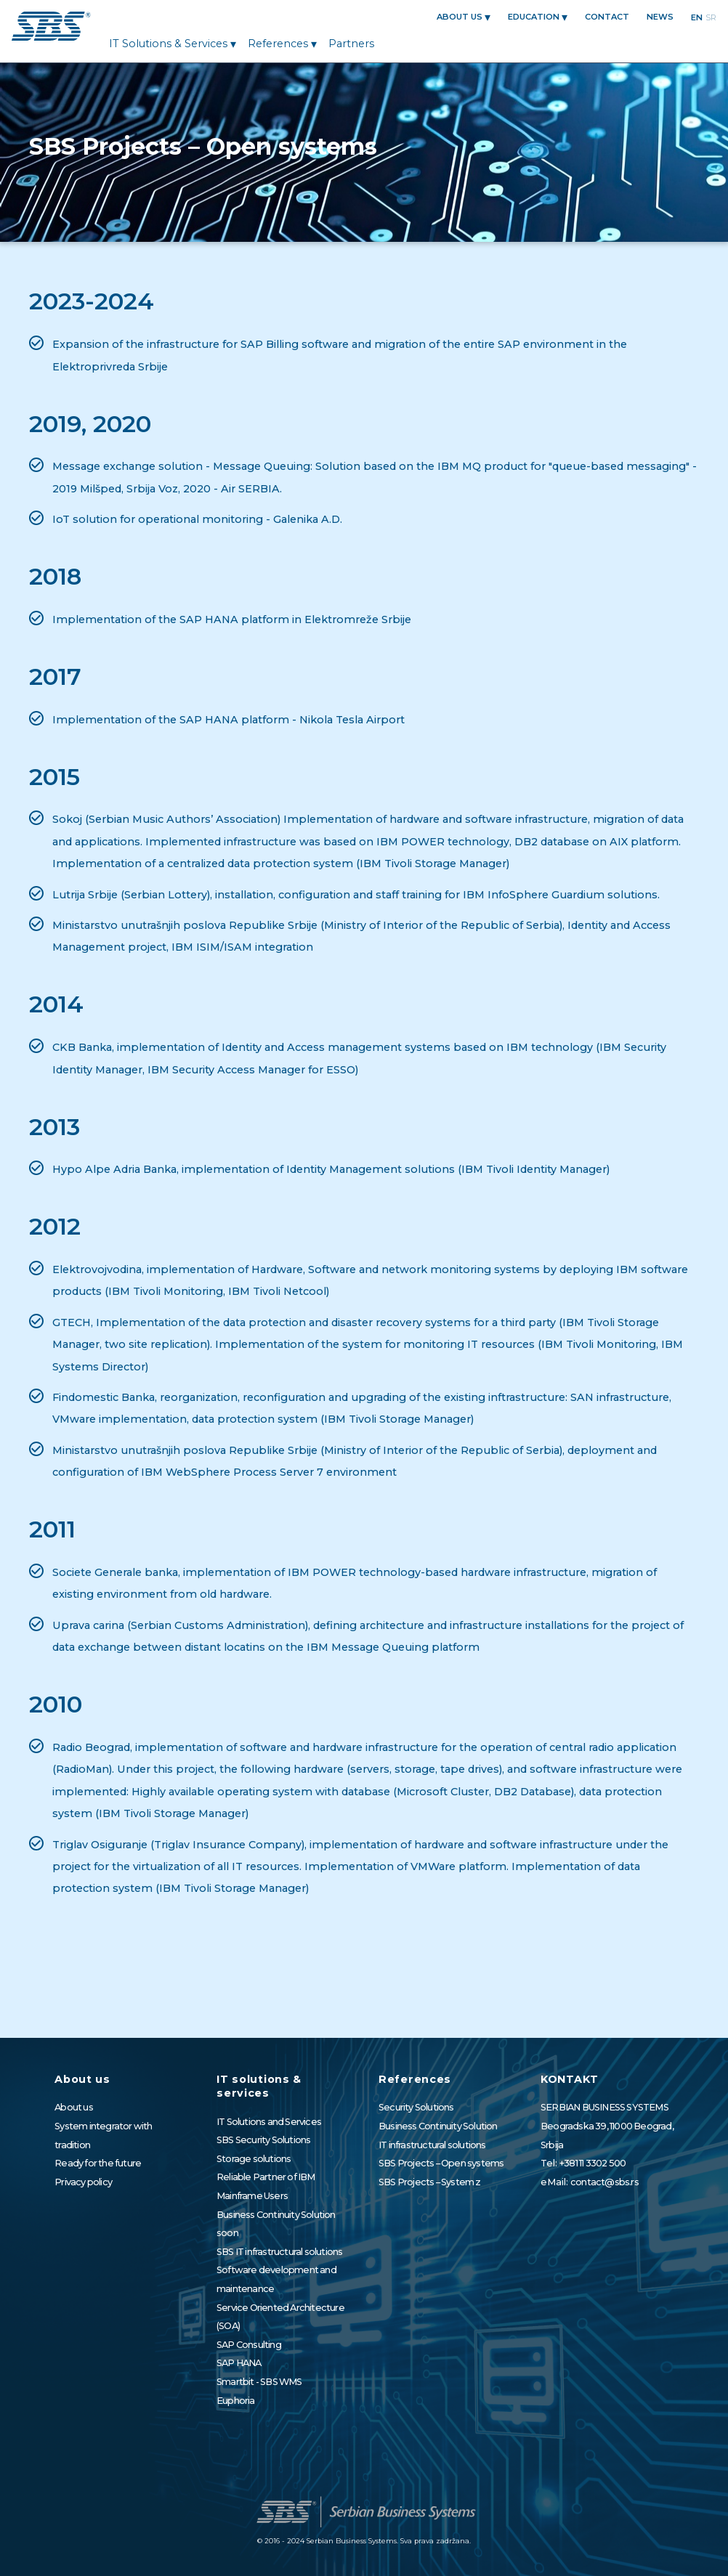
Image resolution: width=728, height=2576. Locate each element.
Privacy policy (83, 2182)
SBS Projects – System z (430, 2182)
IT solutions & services (168, 43)
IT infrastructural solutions (432, 2145)
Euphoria (236, 2400)
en (697, 17)
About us (459, 17)
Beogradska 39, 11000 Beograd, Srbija (607, 2135)
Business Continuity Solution (276, 2214)
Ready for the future (97, 2163)
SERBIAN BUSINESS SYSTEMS (604, 2107)
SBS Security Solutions (263, 2139)
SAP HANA (239, 2362)
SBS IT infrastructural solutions (279, 2251)
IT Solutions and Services (269, 2121)
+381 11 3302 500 (592, 2163)
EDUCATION (533, 17)
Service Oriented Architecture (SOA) (280, 2317)
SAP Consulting (249, 2344)
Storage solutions (254, 2158)
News (660, 17)
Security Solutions (416, 2107)
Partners (351, 43)
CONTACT (607, 17)
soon (227, 2232)
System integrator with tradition (103, 2135)
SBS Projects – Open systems (441, 2163)
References (278, 43)
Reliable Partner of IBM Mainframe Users (266, 2186)
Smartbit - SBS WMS (259, 2381)
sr (710, 17)
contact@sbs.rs (604, 2182)
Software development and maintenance (276, 2279)
